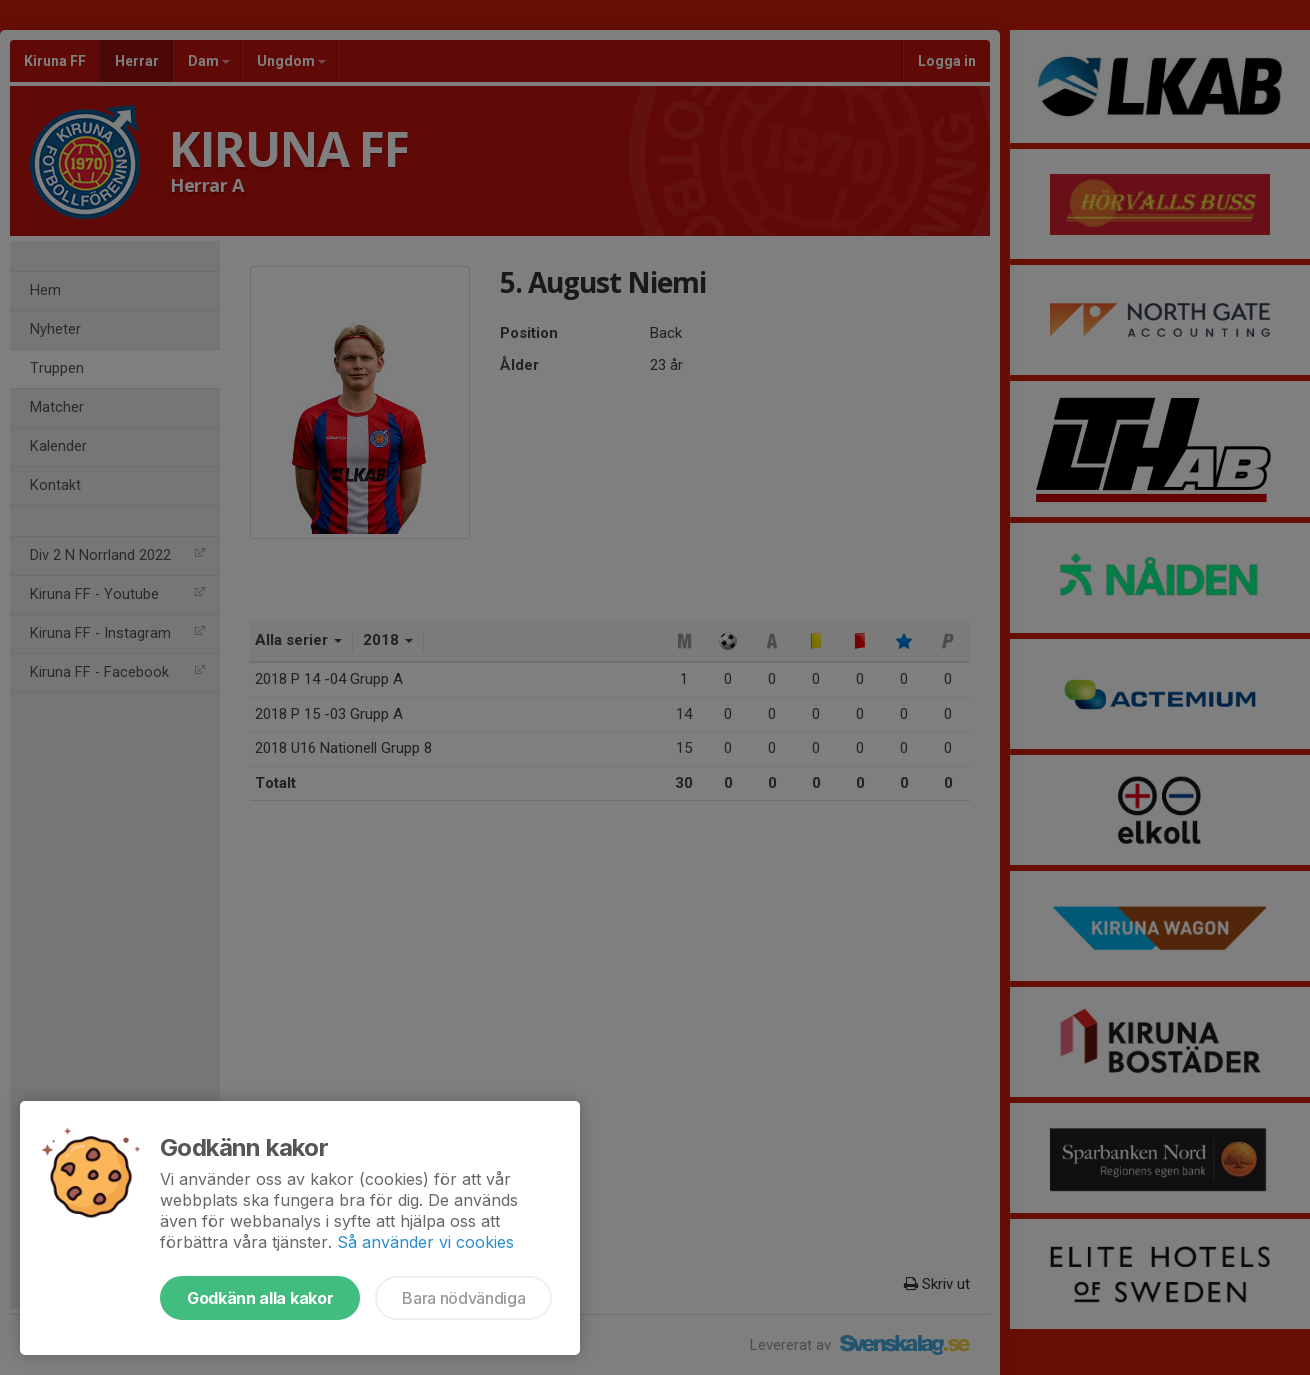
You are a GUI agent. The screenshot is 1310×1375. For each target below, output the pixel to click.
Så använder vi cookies (425, 1242)
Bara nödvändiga (463, 1298)
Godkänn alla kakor (260, 1298)
